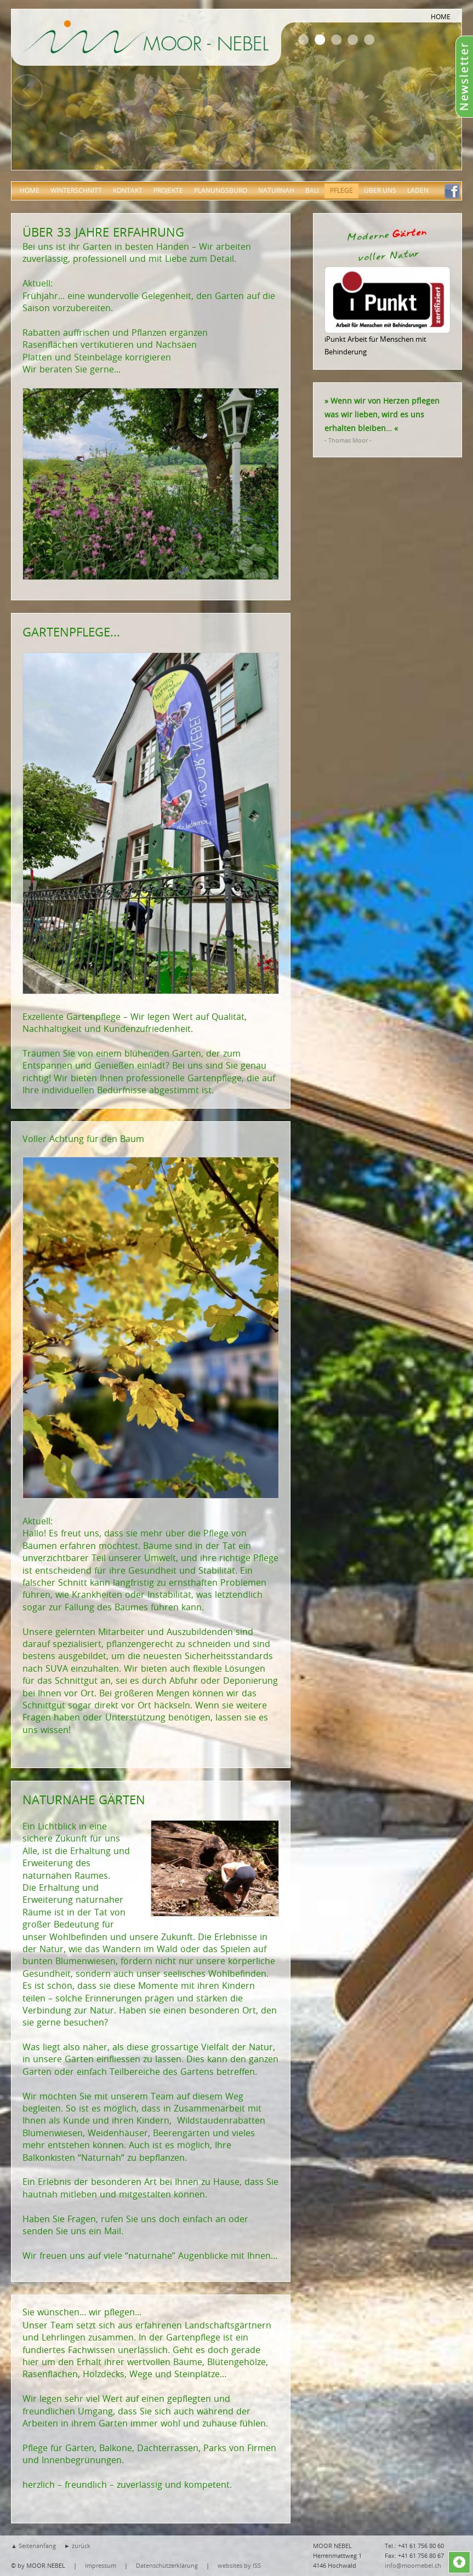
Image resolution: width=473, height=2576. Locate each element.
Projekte (168, 190)
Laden (418, 190)
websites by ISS (239, 2565)
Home (29, 190)
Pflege (341, 190)
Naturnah (276, 190)
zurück (81, 2545)
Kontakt (128, 190)
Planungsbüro (220, 190)
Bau (312, 190)
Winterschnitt (76, 190)
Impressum (100, 2565)
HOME (441, 16)
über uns (380, 190)
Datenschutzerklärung (167, 2565)
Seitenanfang (37, 2545)
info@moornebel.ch (413, 2565)
